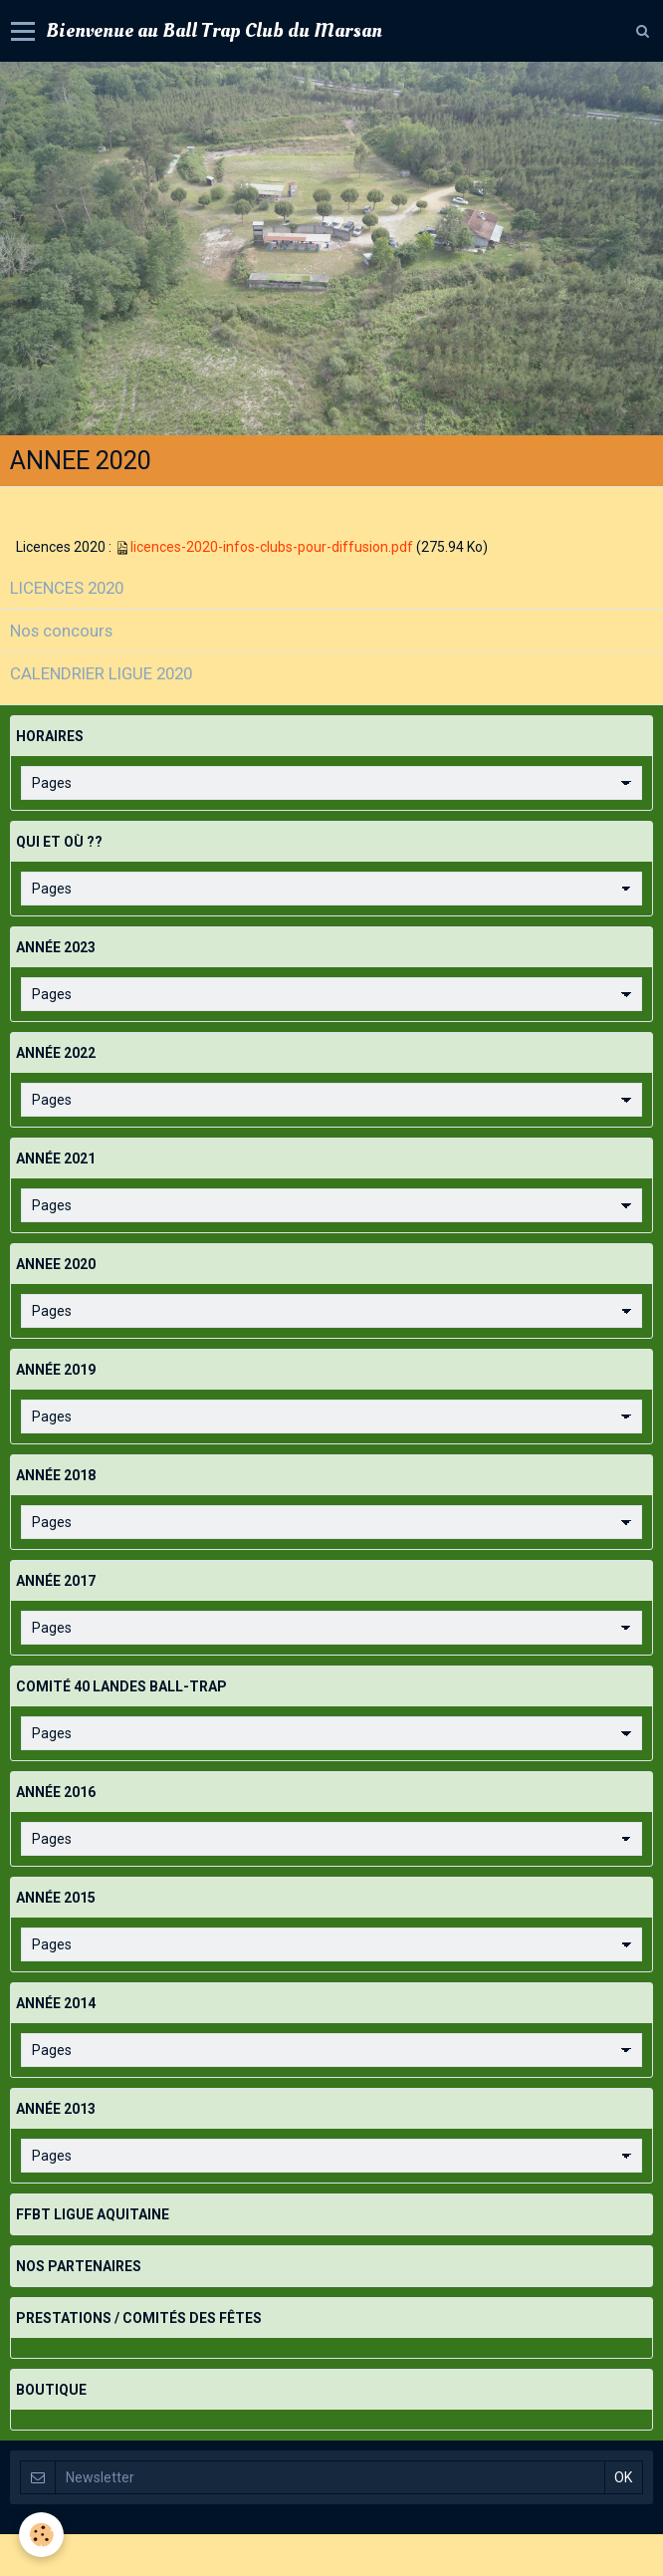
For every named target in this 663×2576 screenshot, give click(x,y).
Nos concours (61, 631)
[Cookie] (42, 2534)
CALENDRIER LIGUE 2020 (101, 673)
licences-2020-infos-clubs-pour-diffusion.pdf (271, 547)
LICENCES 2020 (66, 588)
